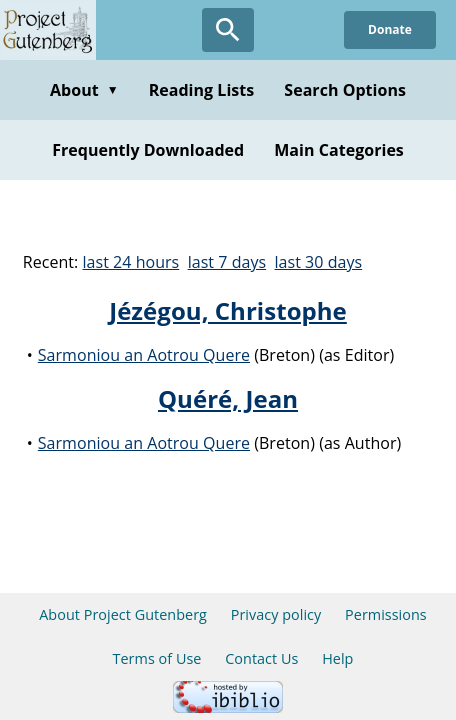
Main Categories (339, 150)
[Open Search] (228, 30)
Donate (390, 29)
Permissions (386, 614)
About (84, 90)
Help (337, 658)
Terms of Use (157, 658)
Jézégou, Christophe (228, 310)
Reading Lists (202, 90)
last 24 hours (130, 262)
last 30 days (319, 262)
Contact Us (261, 658)
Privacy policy (276, 614)
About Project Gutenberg (123, 614)
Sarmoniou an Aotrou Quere (144, 355)
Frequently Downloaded (148, 150)
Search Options (345, 90)
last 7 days (227, 262)
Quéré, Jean (228, 398)
